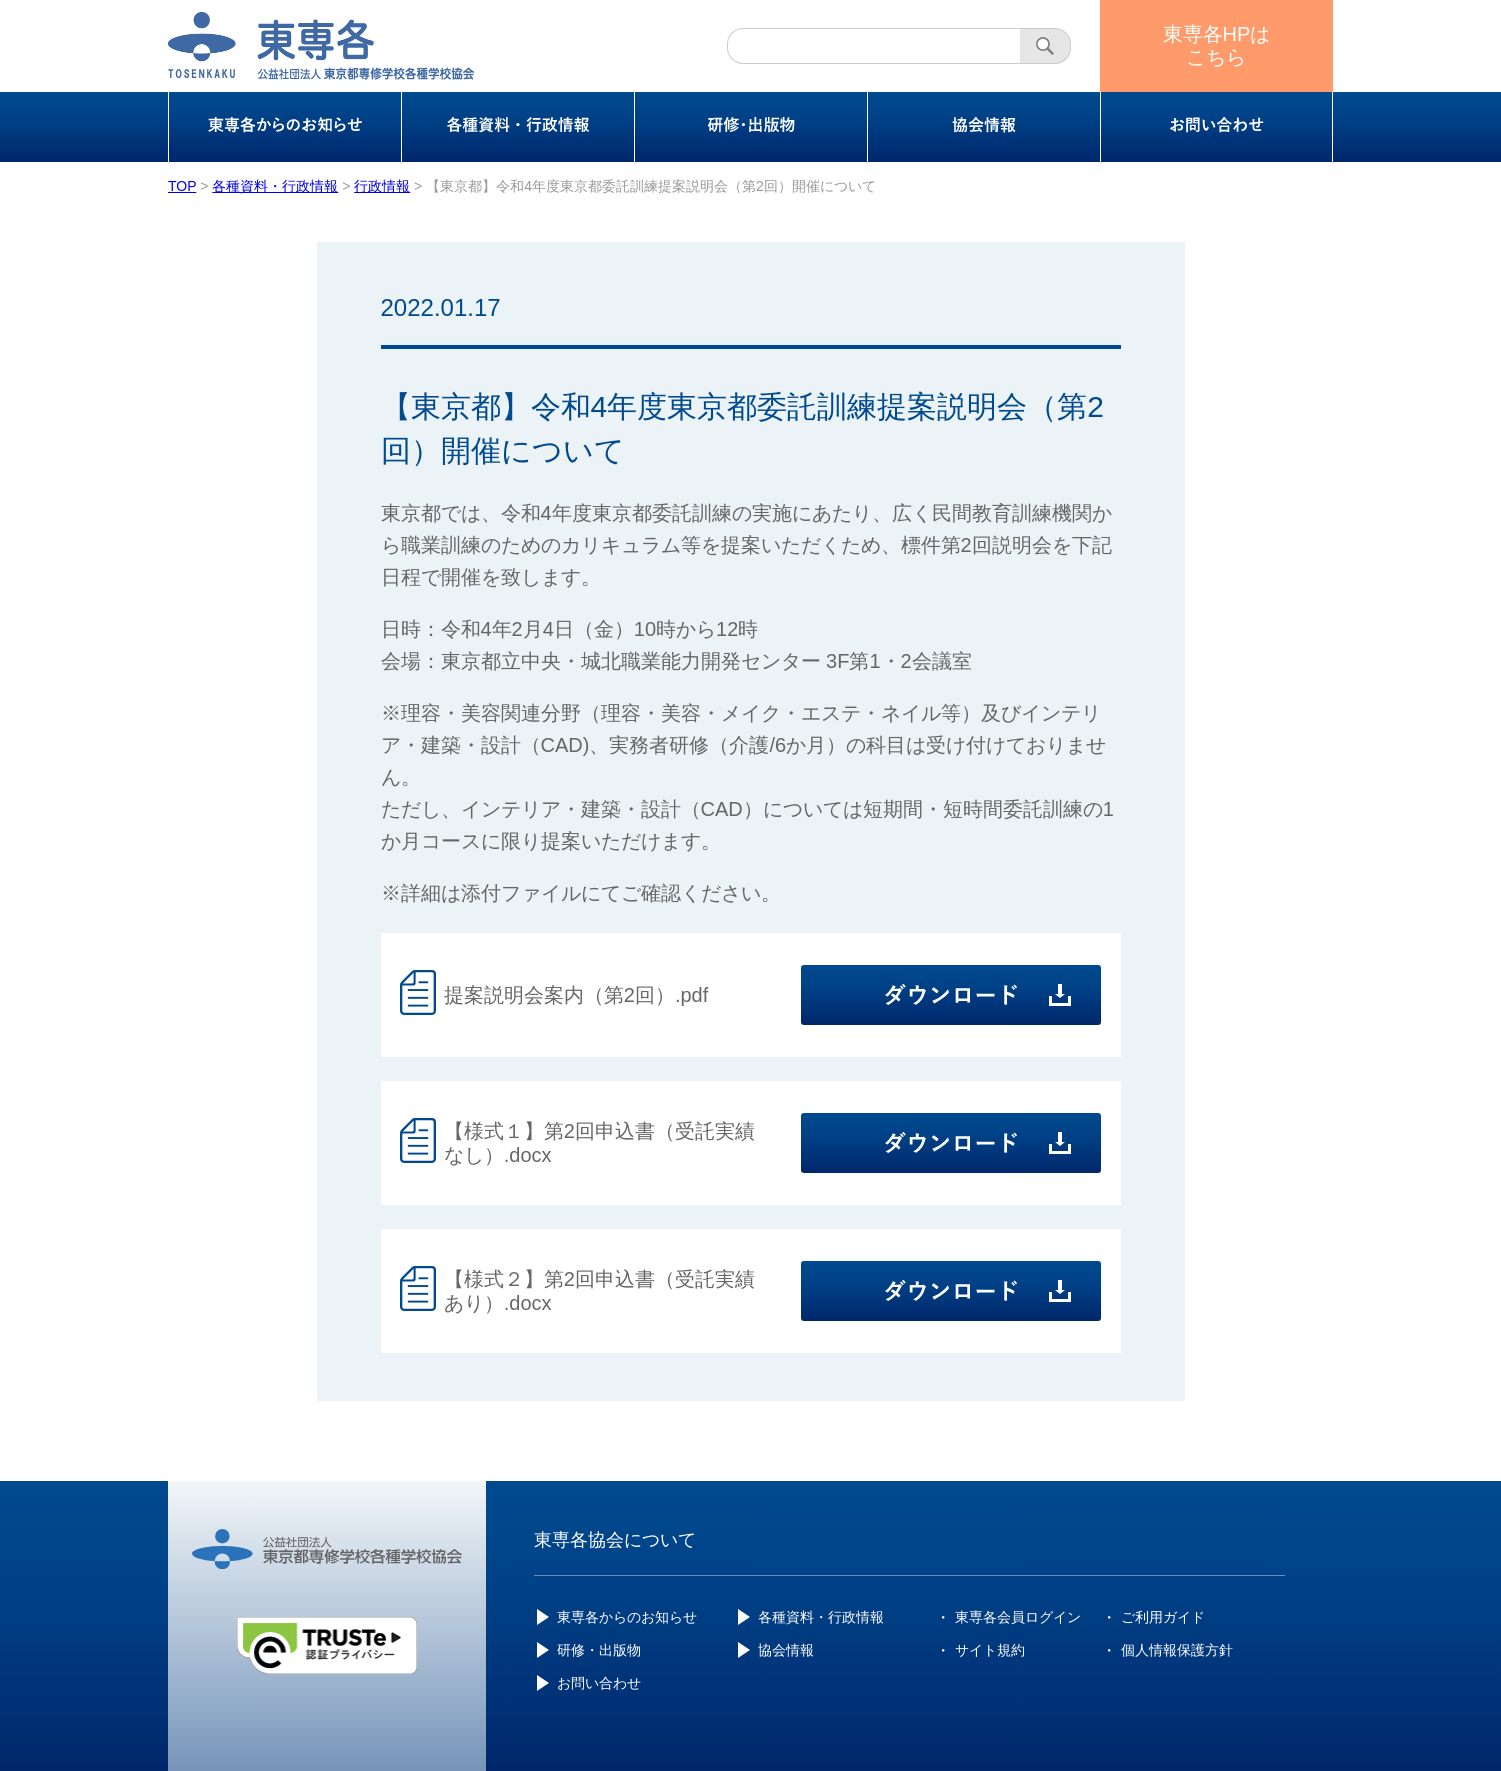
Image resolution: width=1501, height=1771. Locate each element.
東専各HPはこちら (1217, 45)
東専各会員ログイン (1018, 1617)
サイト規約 (990, 1650)
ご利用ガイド (1163, 1617)
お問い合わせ (599, 1683)
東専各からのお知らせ (627, 1617)
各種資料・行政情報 (821, 1617)
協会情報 (786, 1650)
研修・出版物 (599, 1650)
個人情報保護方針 (1177, 1650)
